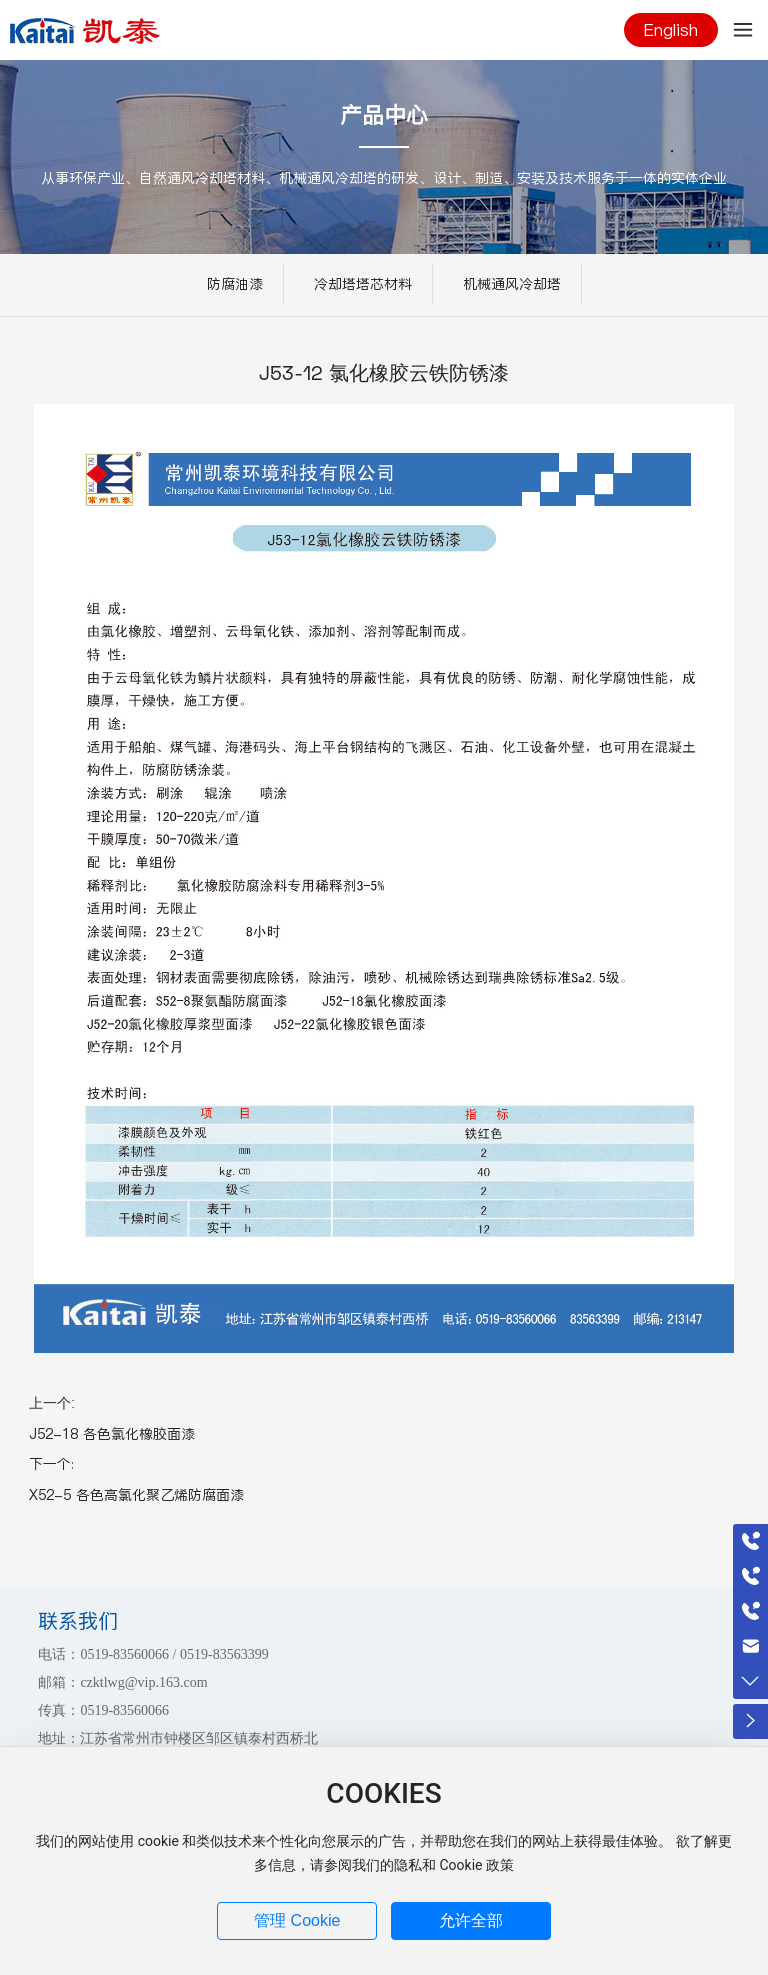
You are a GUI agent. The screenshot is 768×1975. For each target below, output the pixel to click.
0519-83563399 (224, 1654)
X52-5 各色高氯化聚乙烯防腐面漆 (136, 1495)
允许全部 (471, 1920)
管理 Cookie (297, 1920)
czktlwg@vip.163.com (143, 1682)
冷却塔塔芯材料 (363, 284)
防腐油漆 (235, 284)
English (671, 30)
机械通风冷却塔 (512, 284)
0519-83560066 (124, 1654)
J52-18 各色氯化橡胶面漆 (112, 1434)
